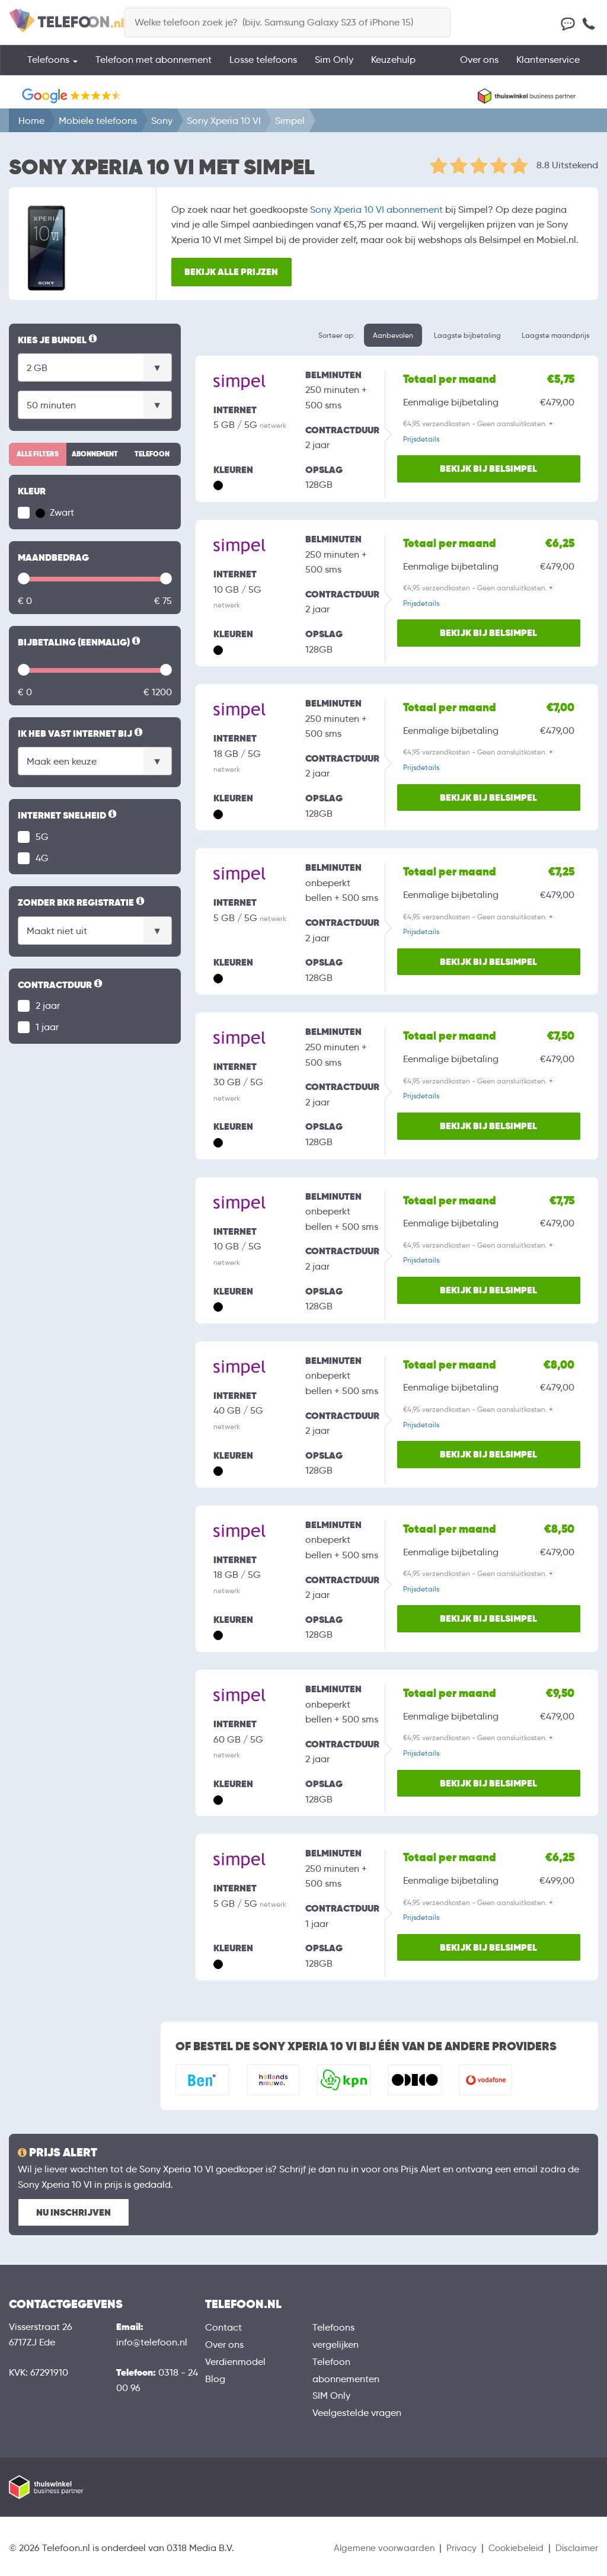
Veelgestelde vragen (356, 2412)
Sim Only (334, 67)
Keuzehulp (393, 67)
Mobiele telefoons (98, 120)
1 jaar (47, 1027)
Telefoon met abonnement (153, 67)
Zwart (55, 512)
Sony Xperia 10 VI (224, 120)
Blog (215, 2379)
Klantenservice (548, 67)
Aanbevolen (393, 335)
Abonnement (95, 454)
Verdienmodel (235, 2361)
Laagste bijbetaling (467, 335)
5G (42, 836)
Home (31, 120)
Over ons (479, 67)
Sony (161, 120)
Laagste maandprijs (555, 335)
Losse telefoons (263, 67)
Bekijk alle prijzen (236, 270)
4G (42, 858)
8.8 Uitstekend (567, 165)
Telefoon (152, 454)
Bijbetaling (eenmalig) (80, 642)
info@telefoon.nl (151, 2342)
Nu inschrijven (73, 2212)
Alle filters (38, 454)
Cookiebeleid (511, 2547)
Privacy (454, 2547)
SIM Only (331, 2395)
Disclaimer (575, 2547)
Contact (223, 2327)
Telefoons (52, 67)
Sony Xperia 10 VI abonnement (376, 209)
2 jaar (48, 1005)
